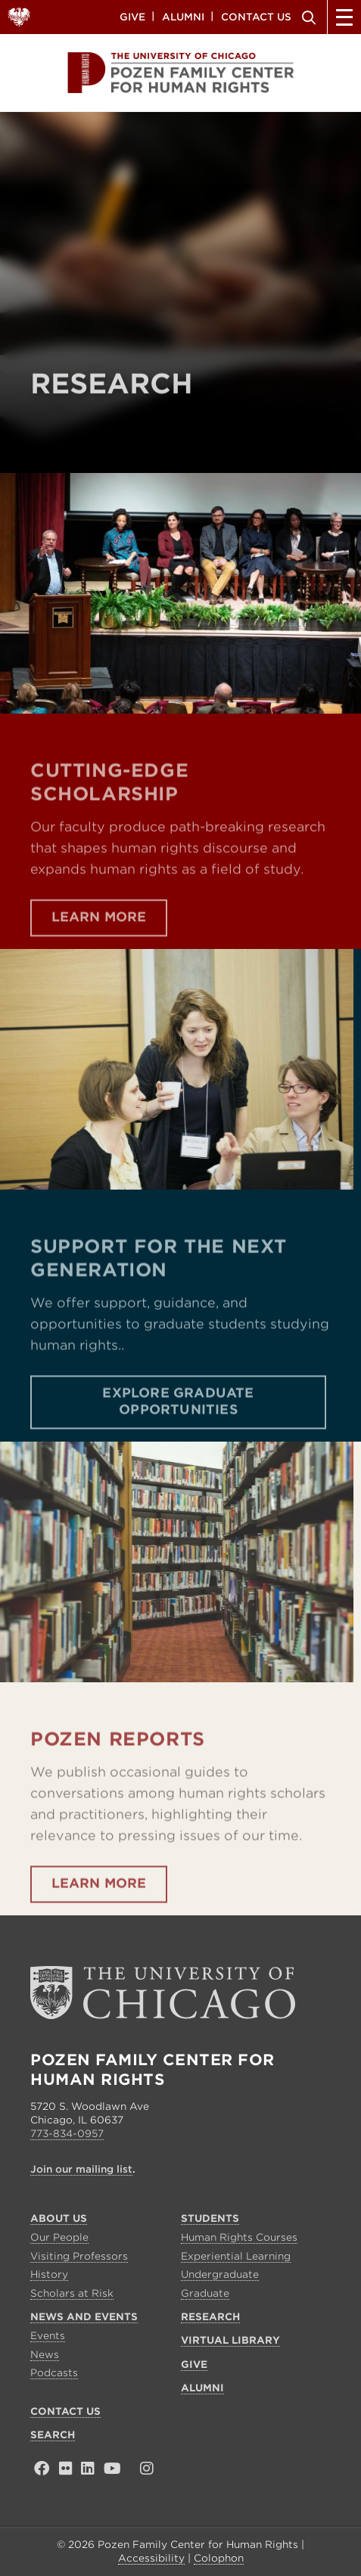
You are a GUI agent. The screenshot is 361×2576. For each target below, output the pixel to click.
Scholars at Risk (72, 2293)
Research (210, 2316)
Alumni (183, 16)
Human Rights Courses (239, 2237)
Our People (59, 2237)
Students (210, 2218)
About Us (58, 2218)
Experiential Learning (236, 2256)
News (44, 2354)
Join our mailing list (81, 2169)
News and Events (84, 2316)
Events (47, 2335)
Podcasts (54, 2372)
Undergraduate (220, 2274)
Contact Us (256, 16)
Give (132, 16)
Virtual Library (230, 2340)
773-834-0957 (67, 2133)
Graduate (205, 2293)
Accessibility (151, 2558)
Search (306, 17)
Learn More (99, 946)
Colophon (219, 2558)
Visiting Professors (79, 2256)
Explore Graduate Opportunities (178, 1430)
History (49, 2274)
